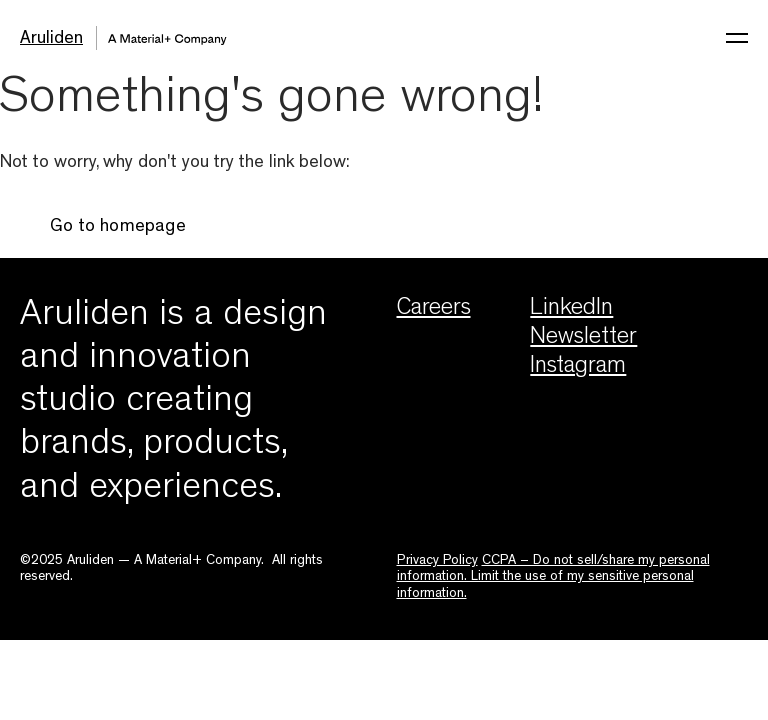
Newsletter (583, 339)
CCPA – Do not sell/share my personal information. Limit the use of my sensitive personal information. (553, 577)
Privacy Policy (437, 561)
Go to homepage (118, 228)
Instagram (578, 368)
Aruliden (51, 40)
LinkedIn (571, 310)
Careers (434, 310)
